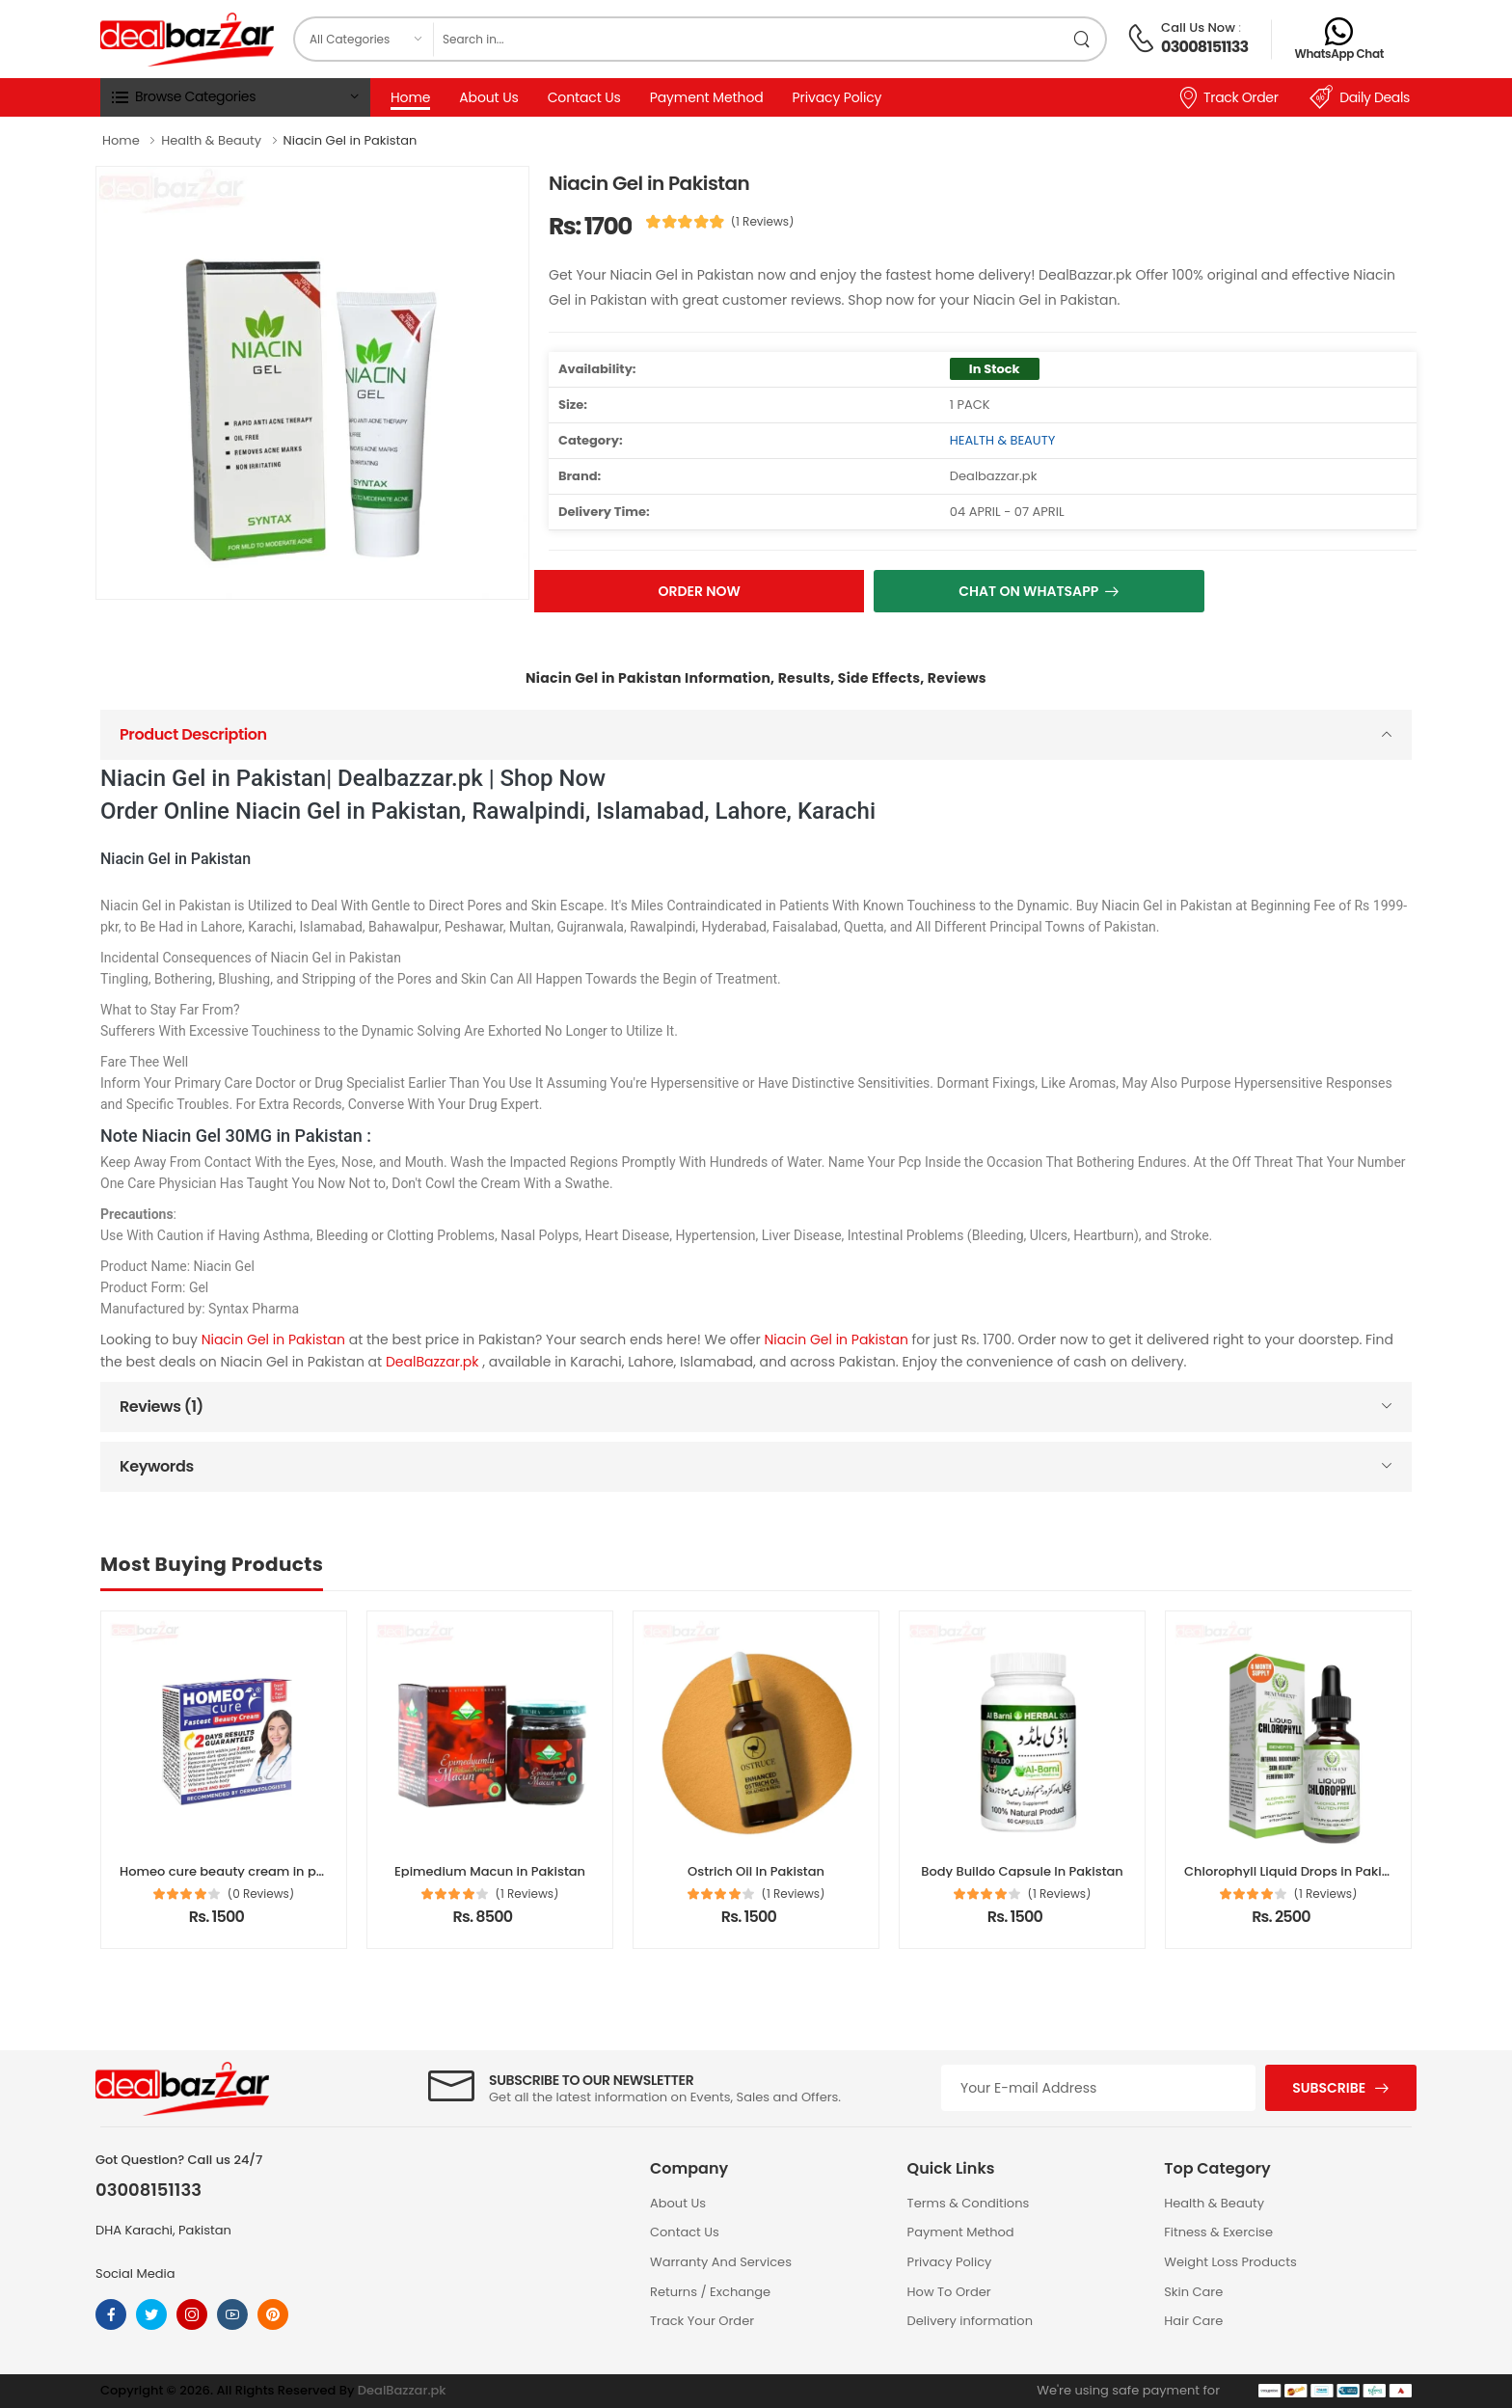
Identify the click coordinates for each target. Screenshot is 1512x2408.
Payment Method (707, 97)
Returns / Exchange (710, 2292)
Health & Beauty (1214, 2203)
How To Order (949, 2292)
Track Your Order (702, 2321)
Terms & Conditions (968, 2203)
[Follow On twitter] (151, 2314)
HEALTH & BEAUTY (1002, 440)
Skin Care (1193, 2292)
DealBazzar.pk (434, 1361)
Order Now (700, 591)
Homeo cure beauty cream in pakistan (241, 1871)
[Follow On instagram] (191, 2314)
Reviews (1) (161, 1406)
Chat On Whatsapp (1028, 591)
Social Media (135, 2273)
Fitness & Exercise (1218, 2232)
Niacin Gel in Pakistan (275, 1339)
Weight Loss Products (1230, 2262)
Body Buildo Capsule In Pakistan (1022, 1871)
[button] (235, 97)
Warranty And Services (721, 2262)
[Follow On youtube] (232, 2314)
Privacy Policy (837, 97)
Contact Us (584, 97)
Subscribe (1328, 2087)
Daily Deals (1360, 97)
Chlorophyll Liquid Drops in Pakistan (1297, 1871)
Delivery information (970, 2321)
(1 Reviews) (763, 222)
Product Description (193, 734)
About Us (488, 97)
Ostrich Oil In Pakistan (756, 1871)
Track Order (1227, 97)
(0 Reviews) (261, 1894)
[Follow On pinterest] (272, 2314)
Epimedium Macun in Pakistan (489, 1871)
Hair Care (1193, 2321)
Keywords (157, 1466)
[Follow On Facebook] (110, 2314)
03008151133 (1204, 47)
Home (410, 97)
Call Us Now (1198, 27)
